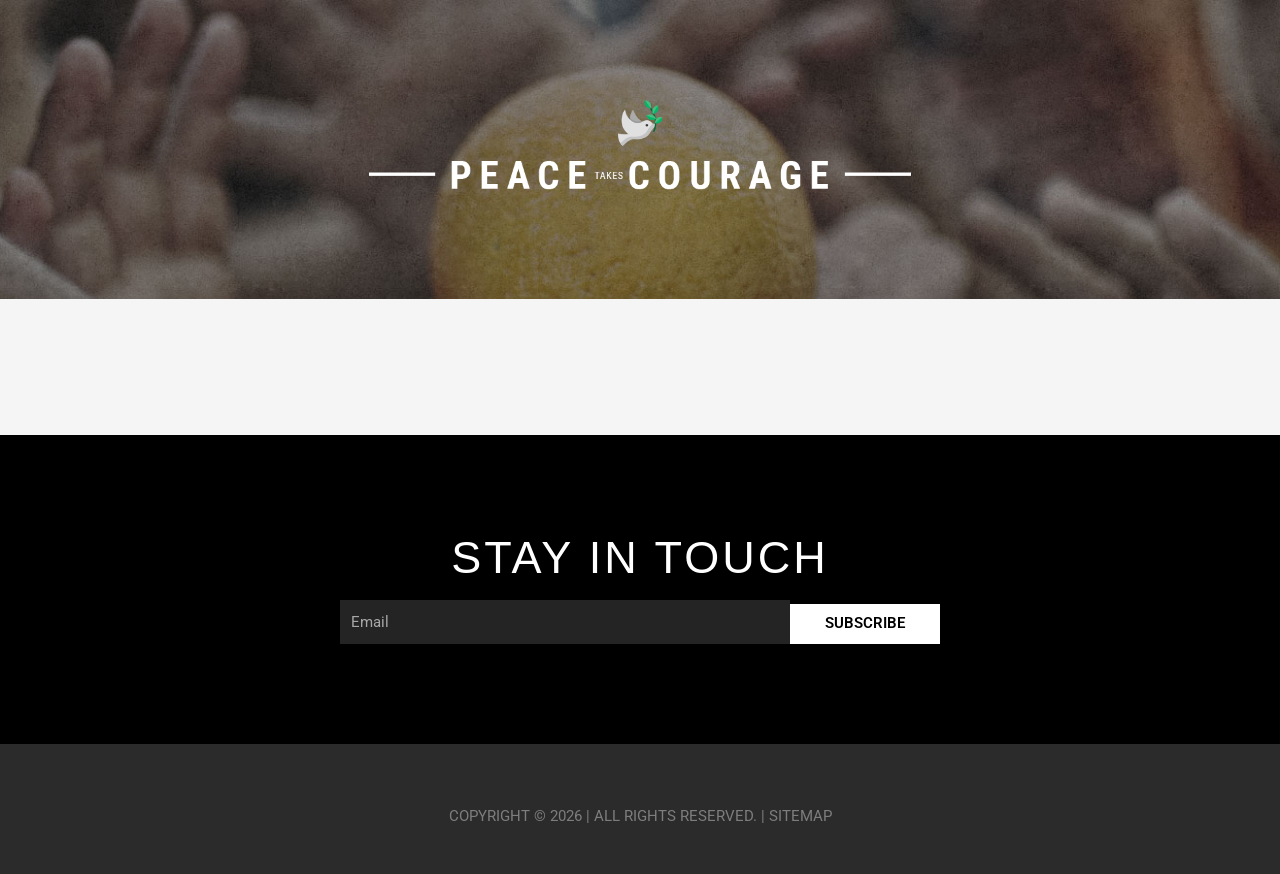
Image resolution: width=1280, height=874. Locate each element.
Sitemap (800, 816)
